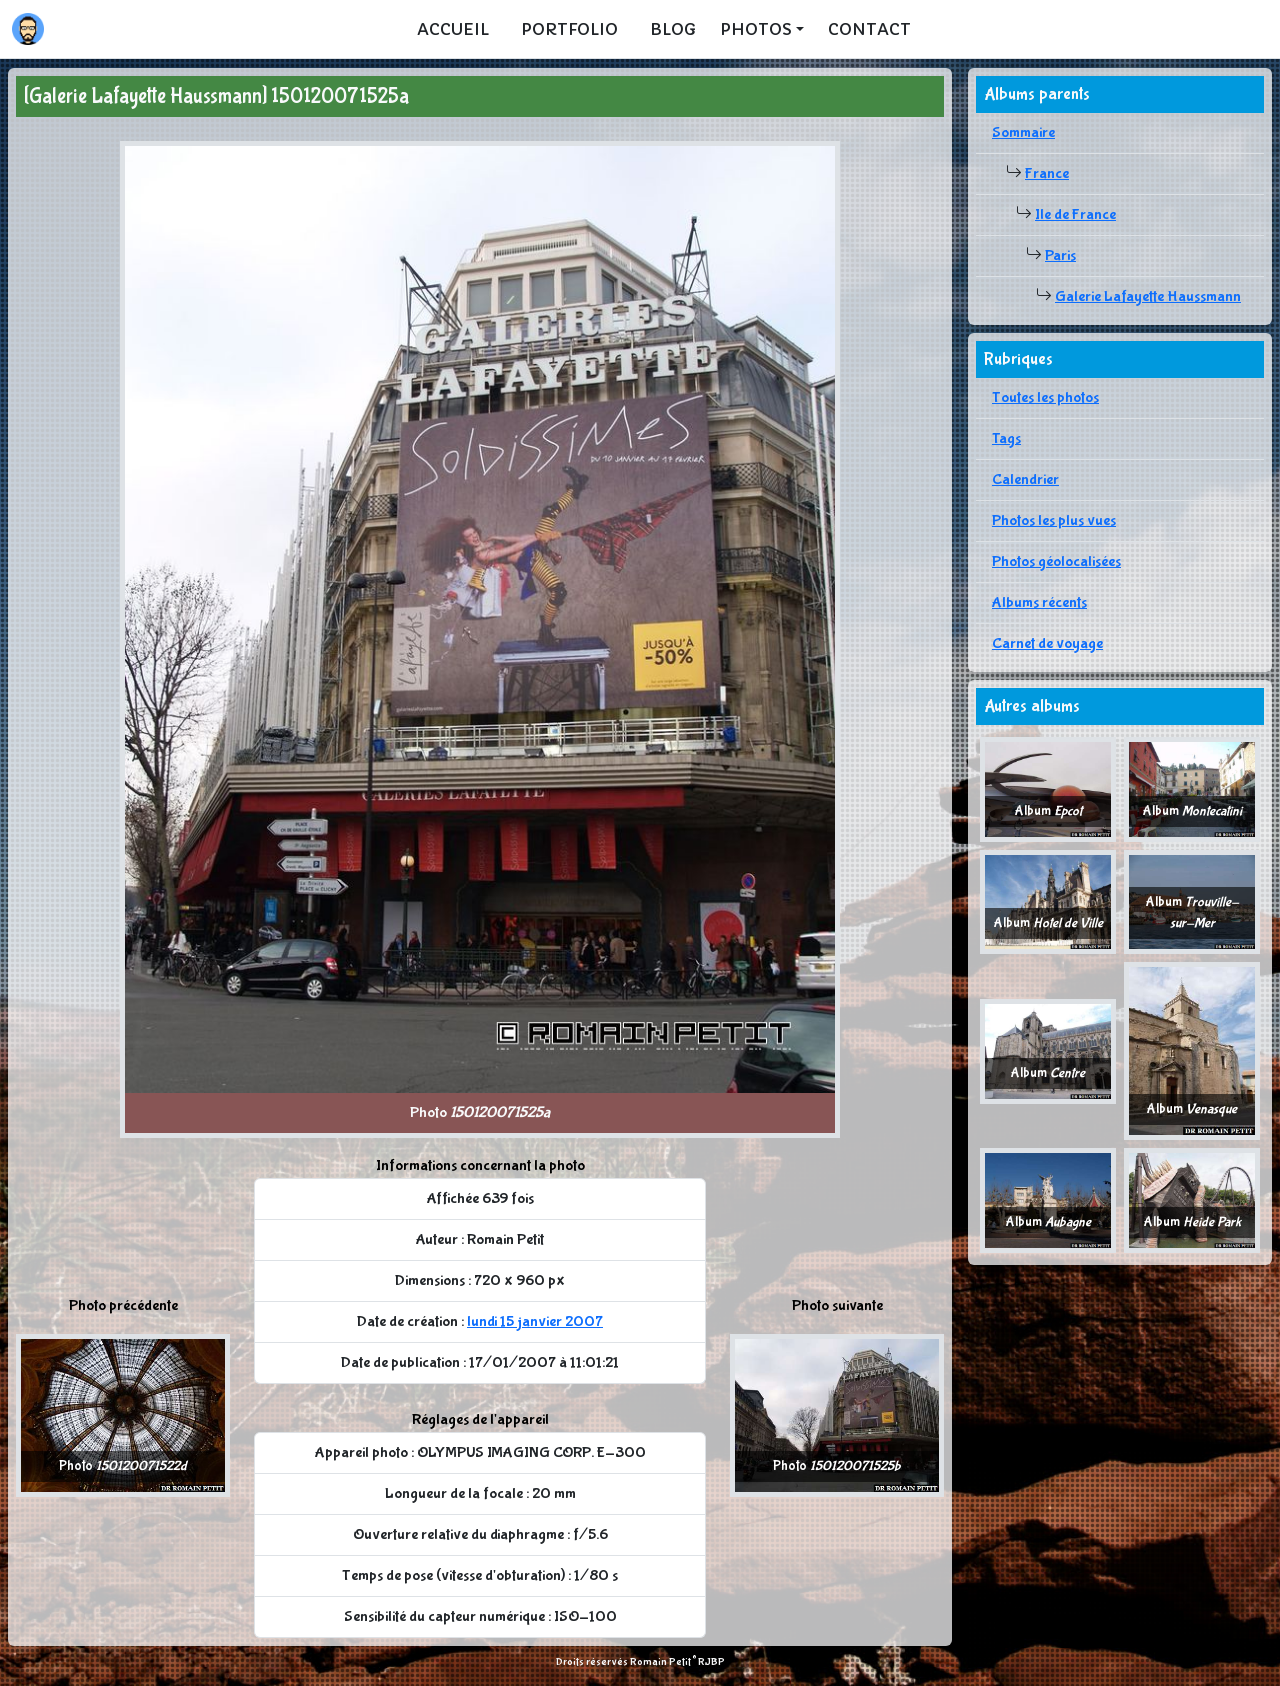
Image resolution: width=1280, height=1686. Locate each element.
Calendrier (1025, 479)
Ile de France (1075, 214)
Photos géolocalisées (1056, 561)
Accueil (453, 29)
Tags (1006, 438)
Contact (869, 29)
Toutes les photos (1045, 397)
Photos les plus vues (1054, 520)
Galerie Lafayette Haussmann (1148, 296)
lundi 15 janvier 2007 (535, 1321)
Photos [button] (756, 29)
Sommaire (1023, 132)
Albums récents (1039, 602)
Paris (1060, 255)
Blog (673, 29)
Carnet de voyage (1047, 643)
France (1047, 173)
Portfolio (569, 29)
